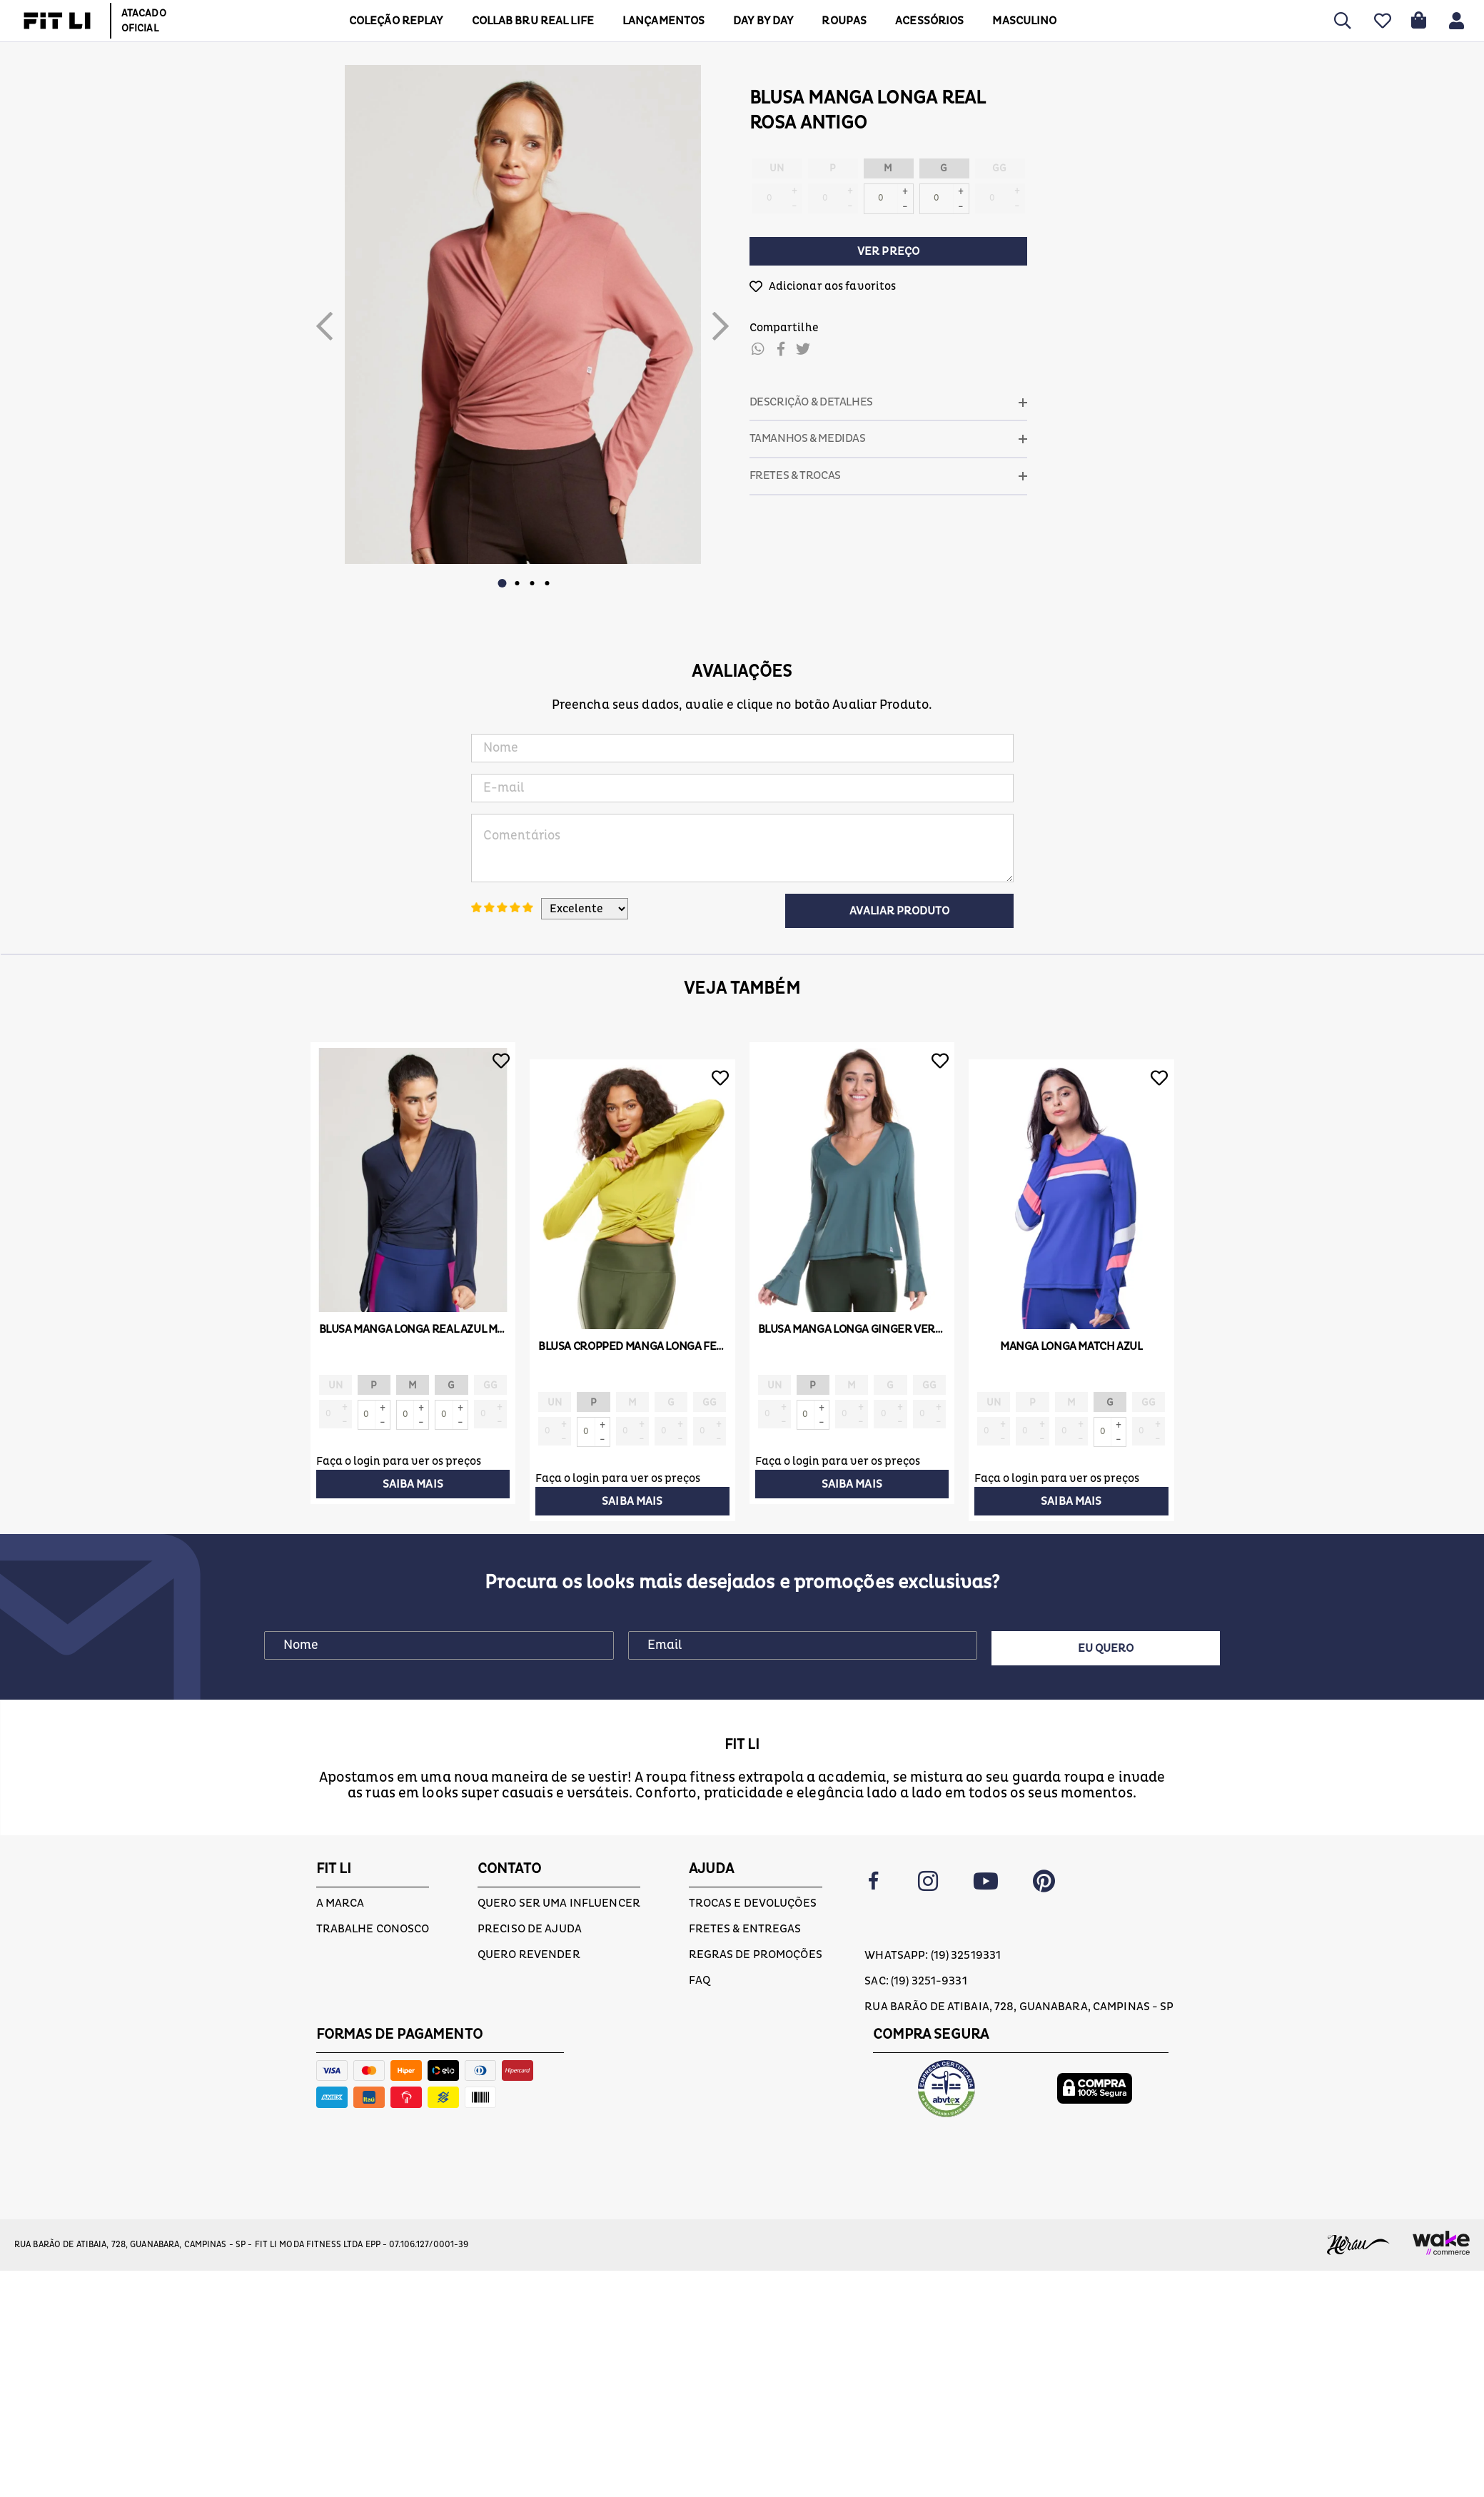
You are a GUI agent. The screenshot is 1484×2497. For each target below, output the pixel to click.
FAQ (699, 1980)
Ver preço (888, 251)
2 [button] (517, 583)
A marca (340, 1903)
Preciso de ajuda (530, 1929)
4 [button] (547, 583)
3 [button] (532, 583)
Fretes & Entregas (745, 1929)
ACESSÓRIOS (929, 21)
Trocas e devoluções (753, 1903)
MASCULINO (1024, 21)
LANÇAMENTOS (663, 21)
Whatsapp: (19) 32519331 (932, 1955)
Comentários (742, 848)
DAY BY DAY (763, 21)
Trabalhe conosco (373, 1929)
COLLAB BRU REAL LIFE (533, 21)
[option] (523, 314)
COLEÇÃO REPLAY (396, 21)
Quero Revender (529, 1954)
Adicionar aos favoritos (833, 286)
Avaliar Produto (899, 911)
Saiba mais (413, 1484)
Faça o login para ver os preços (398, 1461)
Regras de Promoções (755, 1954)
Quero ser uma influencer (559, 1903)
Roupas (844, 21)
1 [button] (502, 583)
